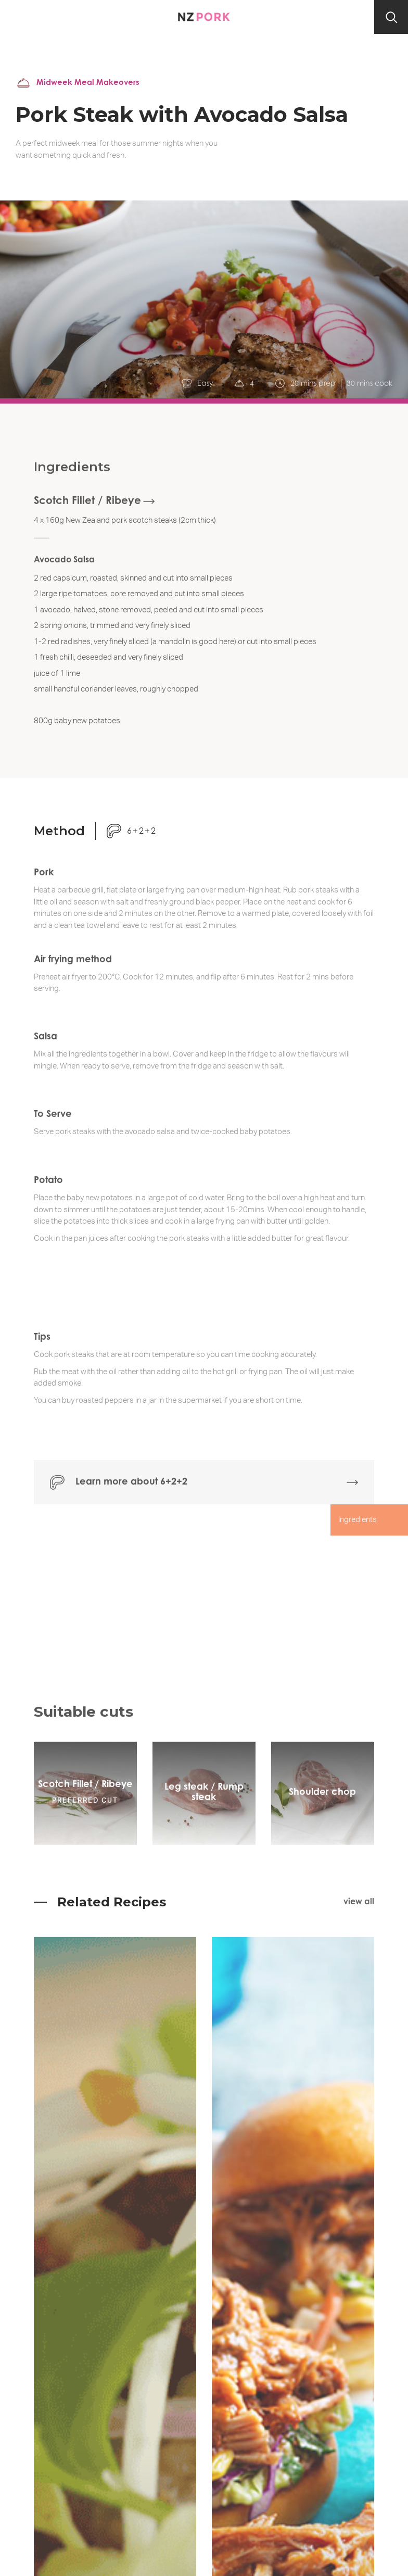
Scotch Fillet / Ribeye (87, 511)
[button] (17, 17)
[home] (204, 16)
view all (358, 1902)
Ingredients (357, 1528)
